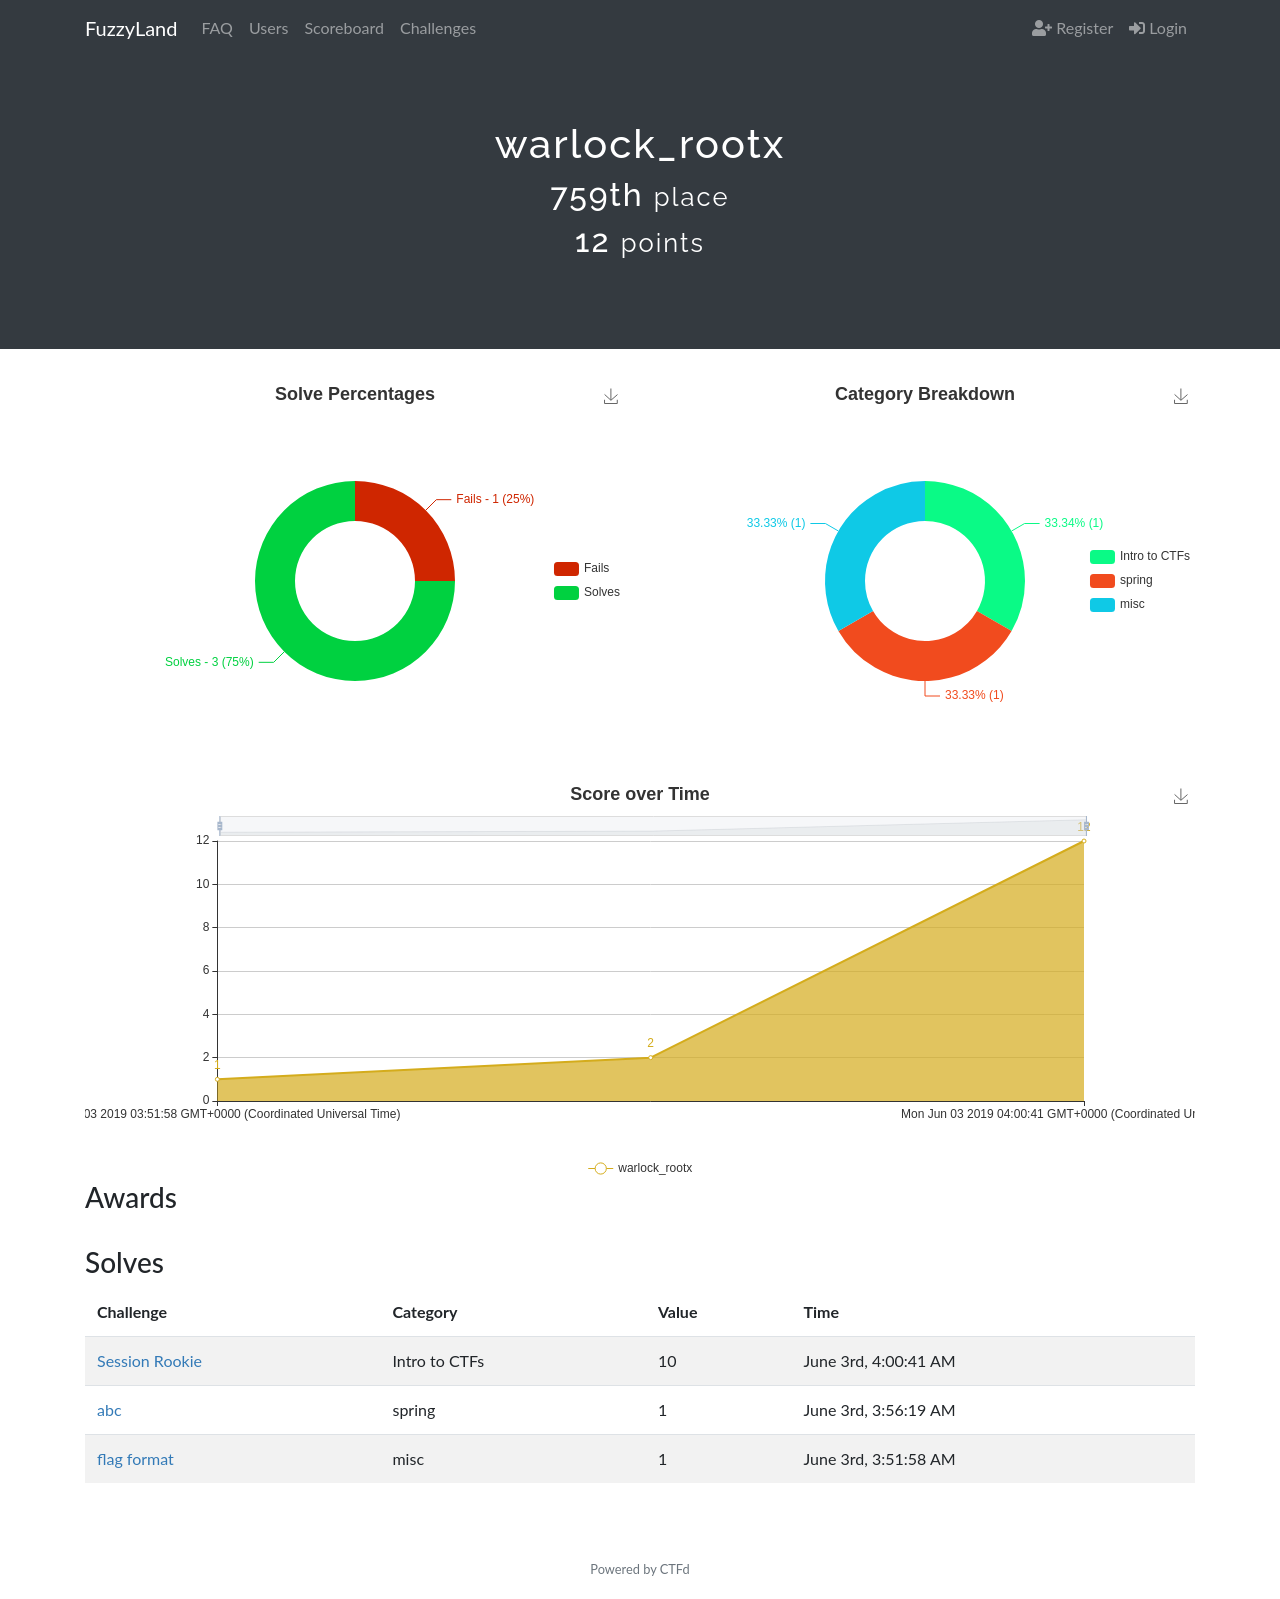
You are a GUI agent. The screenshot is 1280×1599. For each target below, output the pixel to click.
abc (109, 1409)
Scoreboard (344, 27)
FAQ (216, 27)
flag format (135, 1458)
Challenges (438, 27)
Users (268, 27)
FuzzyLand (131, 28)
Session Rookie (149, 1360)
